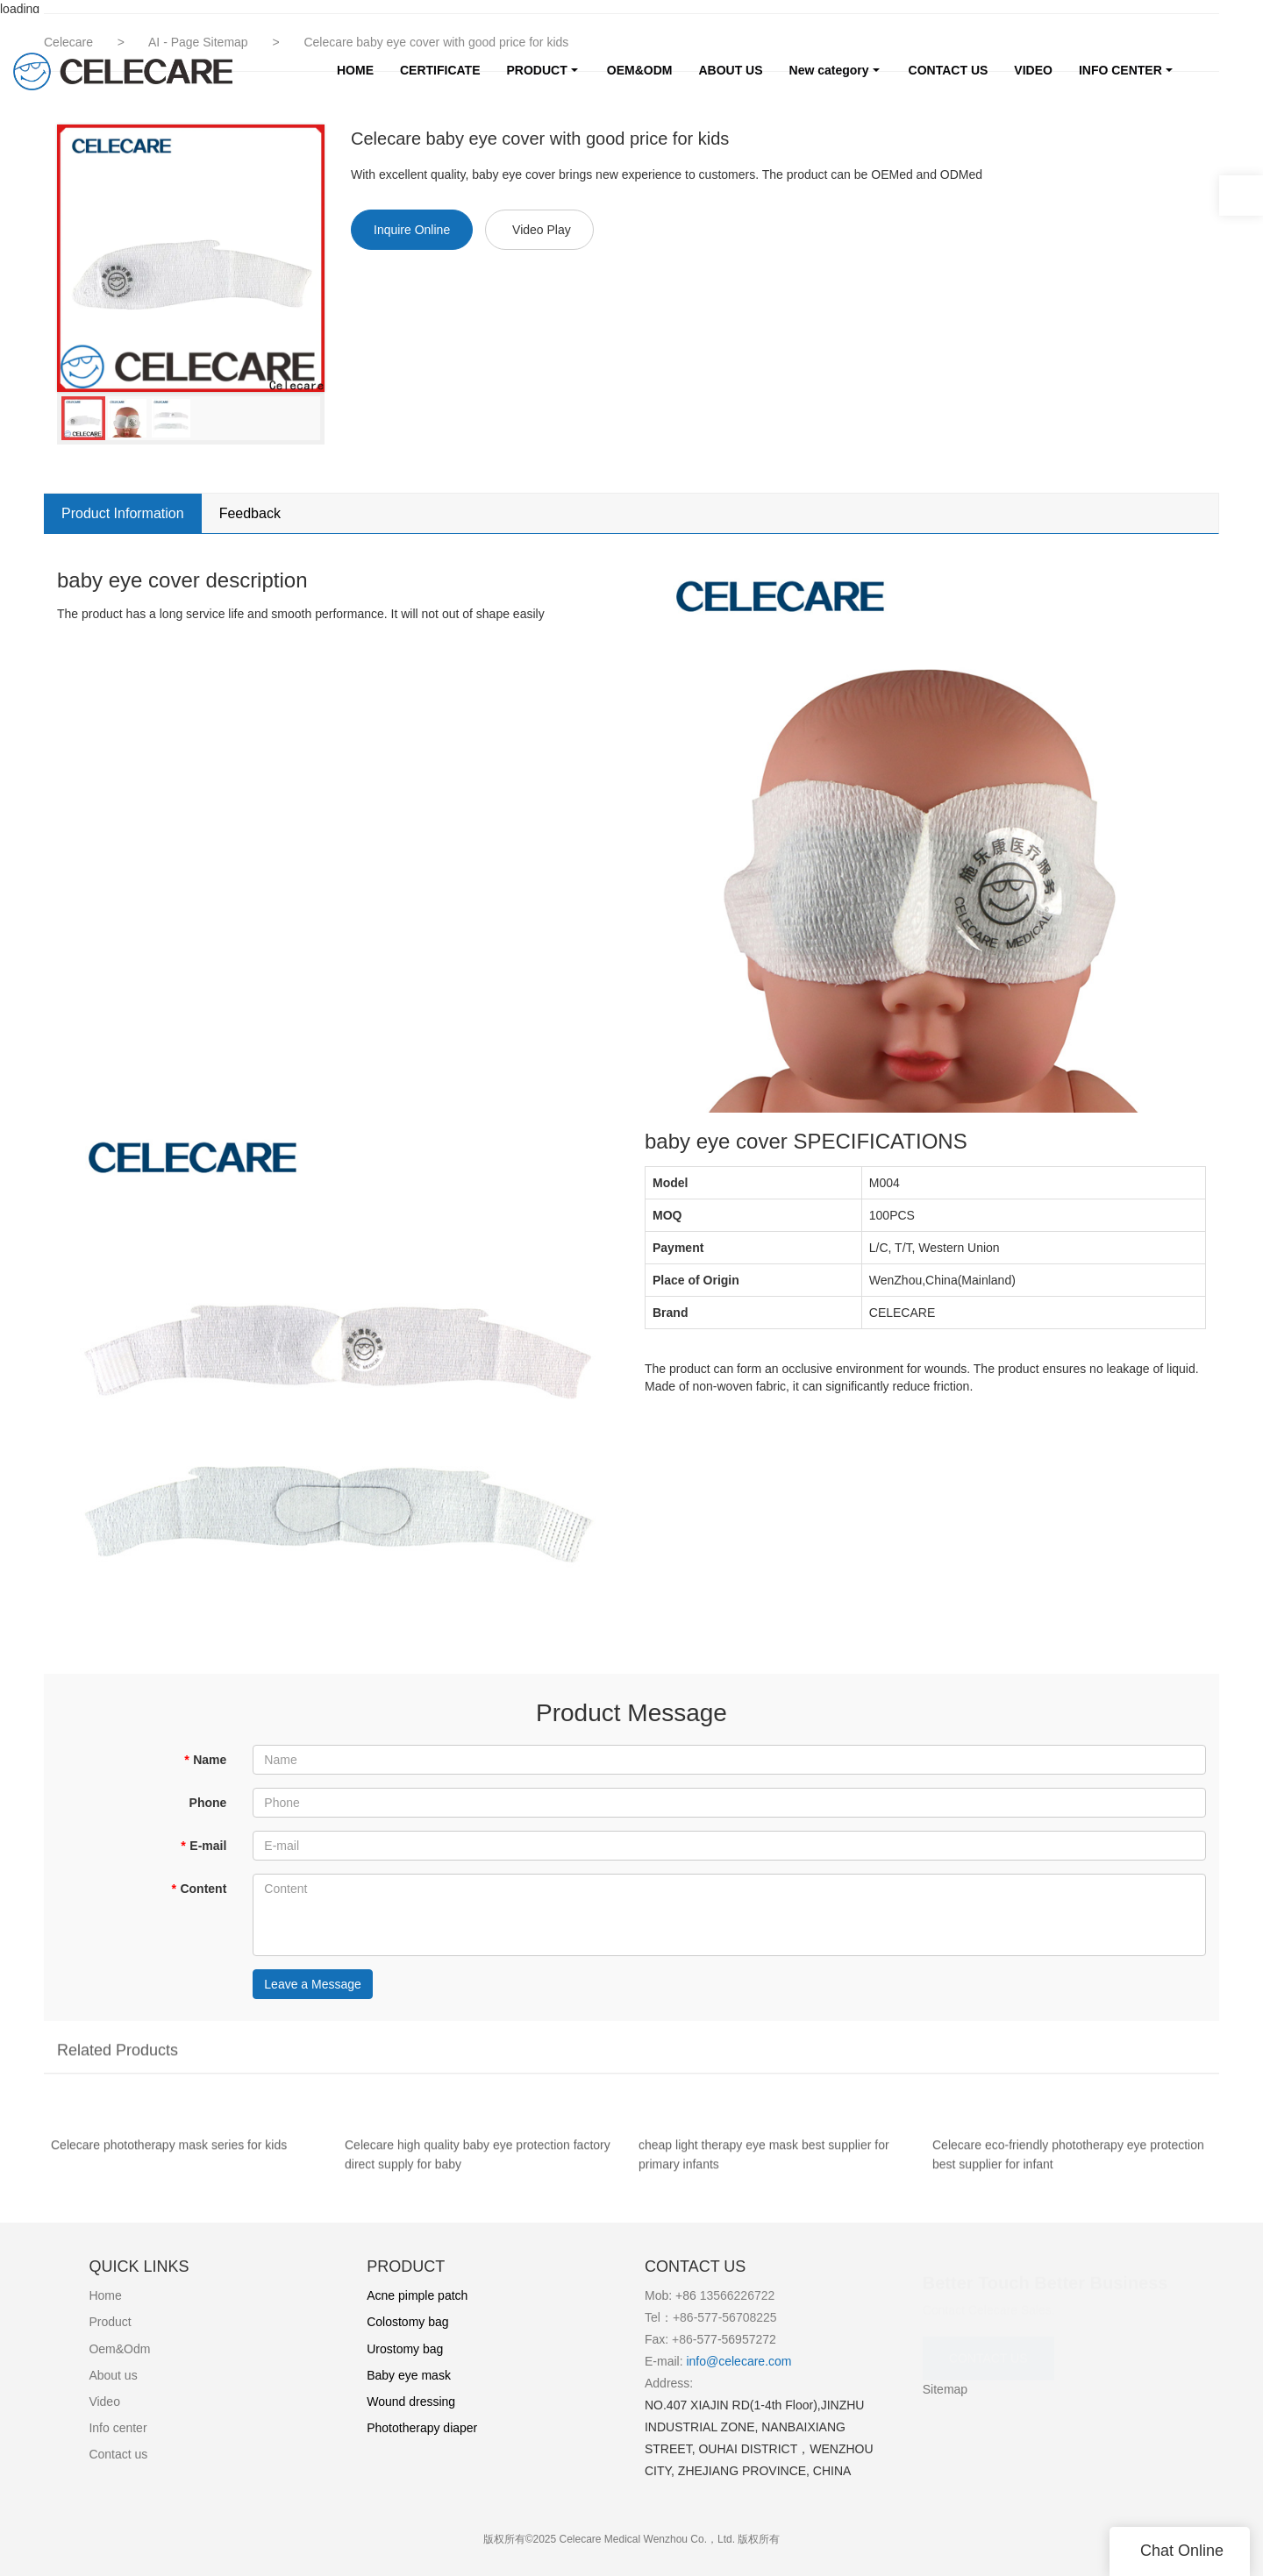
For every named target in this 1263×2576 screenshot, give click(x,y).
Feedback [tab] (250, 513)
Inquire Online (412, 230)
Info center (117, 2428)
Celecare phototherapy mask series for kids (169, 2157)
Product (110, 2322)
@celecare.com (748, 2361)
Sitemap (945, 2389)
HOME (355, 70)
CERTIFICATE (440, 70)
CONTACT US (948, 70)
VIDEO (1033, 70)
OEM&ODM (640, 70)
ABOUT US (730, 70)
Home (105, 2295)
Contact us (118, 2454)
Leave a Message (312, 1984)
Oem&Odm (119, 2349)
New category (829, 70)
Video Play (541, 230)
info (694, 2361)
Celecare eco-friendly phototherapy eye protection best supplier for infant (1068, 2166)
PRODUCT (537, 70)
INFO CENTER (1120, 70)
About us (113, 2375)
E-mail (203, 1846)
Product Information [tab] (122, 513)
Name (205, 1760)
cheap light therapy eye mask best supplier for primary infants (764, 2166)
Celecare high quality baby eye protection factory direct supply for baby (477, 2166)
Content (198, 1889)
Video (104, 2402)
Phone (208, 1803)
